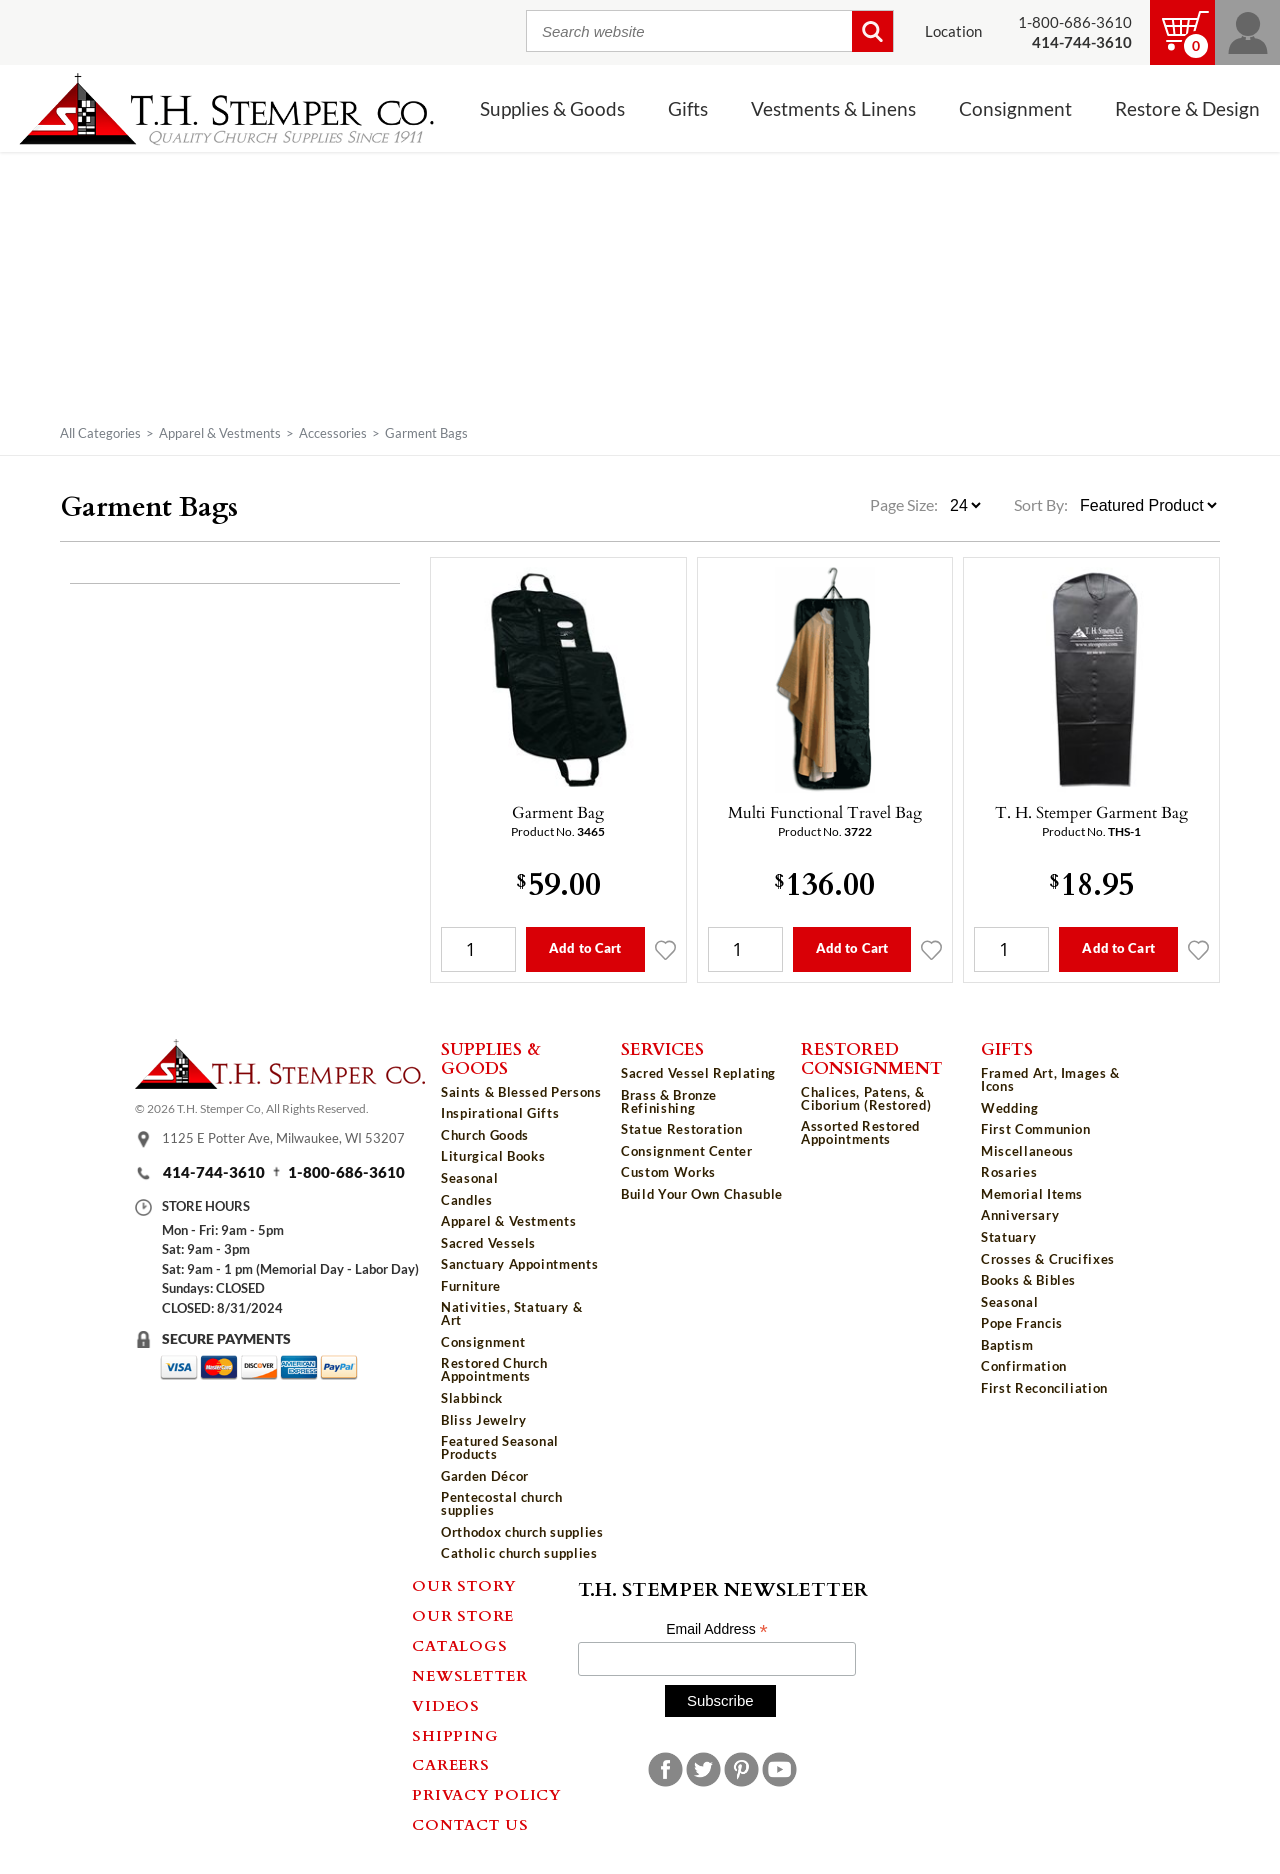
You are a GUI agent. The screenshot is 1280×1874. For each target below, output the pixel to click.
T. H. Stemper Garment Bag (1091, 812)
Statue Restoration (682, 1129)
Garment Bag (558, 812)
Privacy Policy (487, 1794)
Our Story (464, 1585)
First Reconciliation (1044, 1388)
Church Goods (485, 1135)
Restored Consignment (872, 1057)
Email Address (717, 1629)
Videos (446, 1705)
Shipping (455, 1735)
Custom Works (668, 1172)
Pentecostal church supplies (502, 1503)
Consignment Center (687, 1151)
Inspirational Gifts (500, 1113)
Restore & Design (1187, 109)
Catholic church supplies (519, 1553)
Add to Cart (585, 948)
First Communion (1036, 1129)
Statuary (1008, 1237)
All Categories (100, 433)
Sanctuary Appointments (519, 1264)
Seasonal (469, 1178)
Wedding (1010, 1108)
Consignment (1015, 109)
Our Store (463, 1615)
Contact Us (470, 1824)
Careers (450, 1764)
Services (662, 1048)
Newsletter (470, 1675)
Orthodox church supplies (522, 1532)
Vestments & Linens (833, 109)
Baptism (1007, 1345)
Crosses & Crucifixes (1048, 1259)
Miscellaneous (1027, 1151)
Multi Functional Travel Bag (825, 812)
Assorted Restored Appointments (860, 1132)
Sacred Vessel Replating (698, 1073)
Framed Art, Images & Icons (1050, 1079)
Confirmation (1024, 1366)
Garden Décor (485, 1476)
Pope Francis (1022, 1323)
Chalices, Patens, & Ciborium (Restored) (866, 1098)
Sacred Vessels (488, 1243)
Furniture (471, 1286)
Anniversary (1020, 1215)
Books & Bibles (1028, 1280)
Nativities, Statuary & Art (511, 1313)
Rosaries (1009, 1172)
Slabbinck (472, 1398)
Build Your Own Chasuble (702, 1194)
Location (953, 31)
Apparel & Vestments (220, 433)
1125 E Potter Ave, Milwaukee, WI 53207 (283, 1138)
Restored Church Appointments (494, 1369)
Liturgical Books (493, 1156)
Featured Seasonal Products (500, 1447)
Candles (467, 1200)
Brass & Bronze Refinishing (669, 1101)
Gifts (688, 109)
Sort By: (1041, 505)
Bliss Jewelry (483, 1420)
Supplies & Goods (552, 109)
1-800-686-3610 (1075, 22)
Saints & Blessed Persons (521, 1092)
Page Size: (905, 505)
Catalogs (459, 1645)
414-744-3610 (214, 1172)
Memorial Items (1032, 1194)
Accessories (333, 433)
